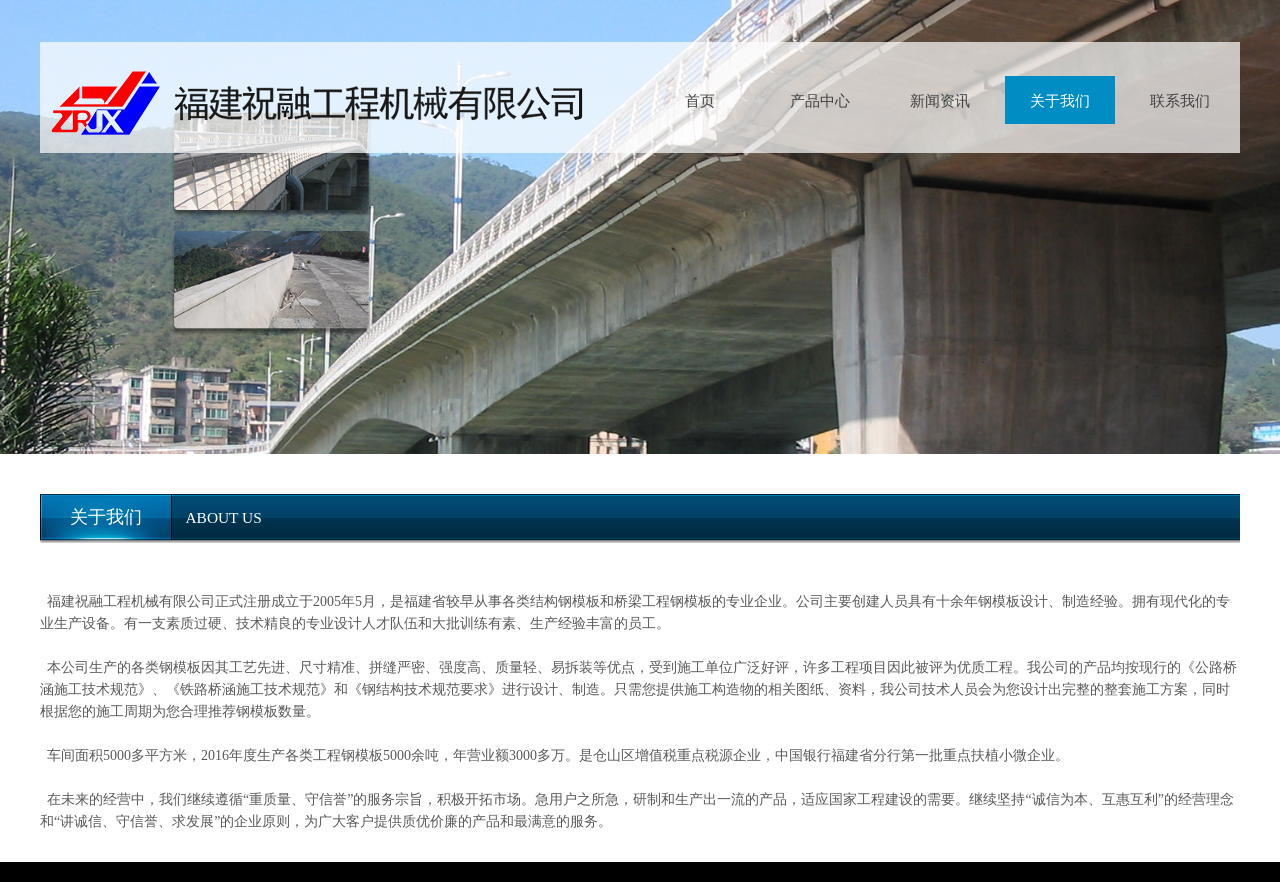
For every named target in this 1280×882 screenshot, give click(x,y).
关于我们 (1060, 100)
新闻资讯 (940, 100)
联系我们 (1180, 100)
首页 (700, 100)
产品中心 (820, 100)
